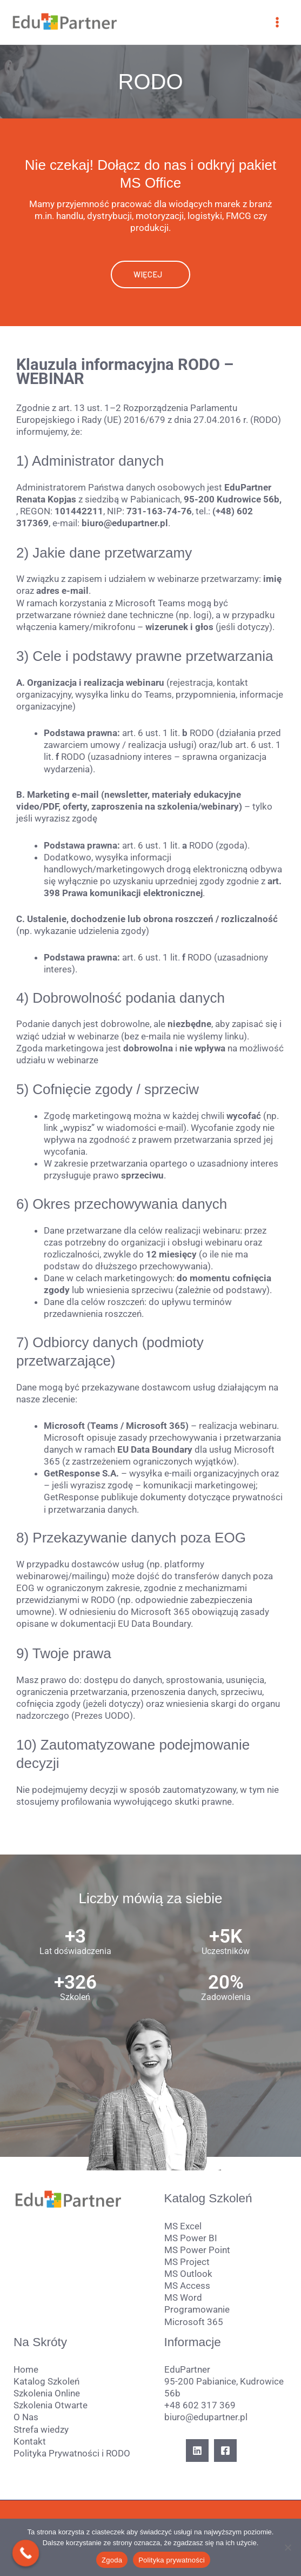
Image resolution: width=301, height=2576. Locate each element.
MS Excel (183, 2226)
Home (26, 2369)
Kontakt (30, 2441)
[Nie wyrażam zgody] (287, 2547)
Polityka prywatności (171, 2560)
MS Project (187, 2261)
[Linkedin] (197, 2450)
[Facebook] (225, 2450)
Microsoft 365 (193, 2321)
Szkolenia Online (47, 2393)
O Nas (26, 2417)
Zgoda (112, 2560)
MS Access (187, 2285)
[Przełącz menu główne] (278, 22)
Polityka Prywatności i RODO (72, 2453)
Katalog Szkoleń (46, 2381)
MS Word (183, 2297)
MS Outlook (188, 2273)
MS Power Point (197, 2249)
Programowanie (197, 2309)
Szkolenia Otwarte (51, 2405)
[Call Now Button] (25, 2553)
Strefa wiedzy (41, 2429)
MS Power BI (190, 2238)
